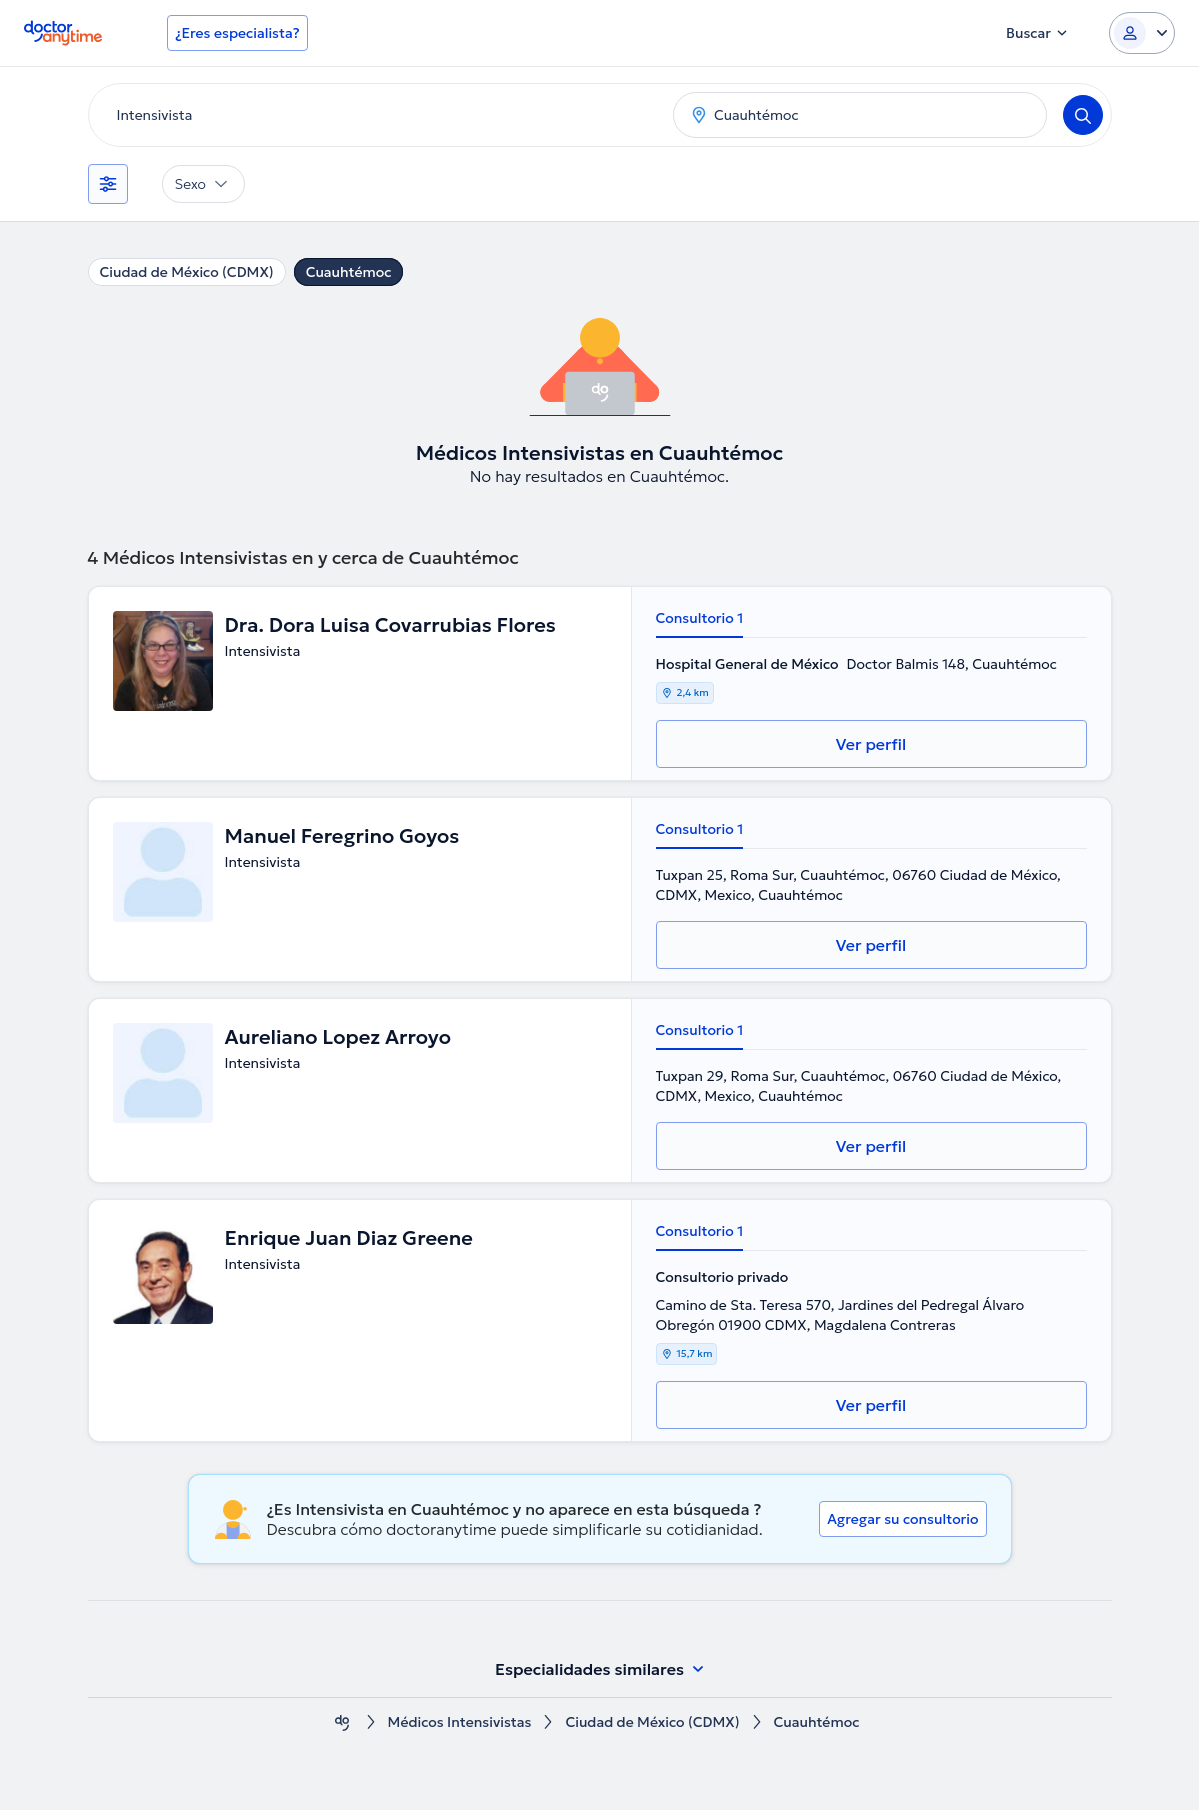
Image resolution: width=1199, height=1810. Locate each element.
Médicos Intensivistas (460, 1722)
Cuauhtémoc (349, 272)
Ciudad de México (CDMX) (187, 272)
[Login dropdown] (1142, 33)
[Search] (1083, 115)
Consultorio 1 (700, 618)
